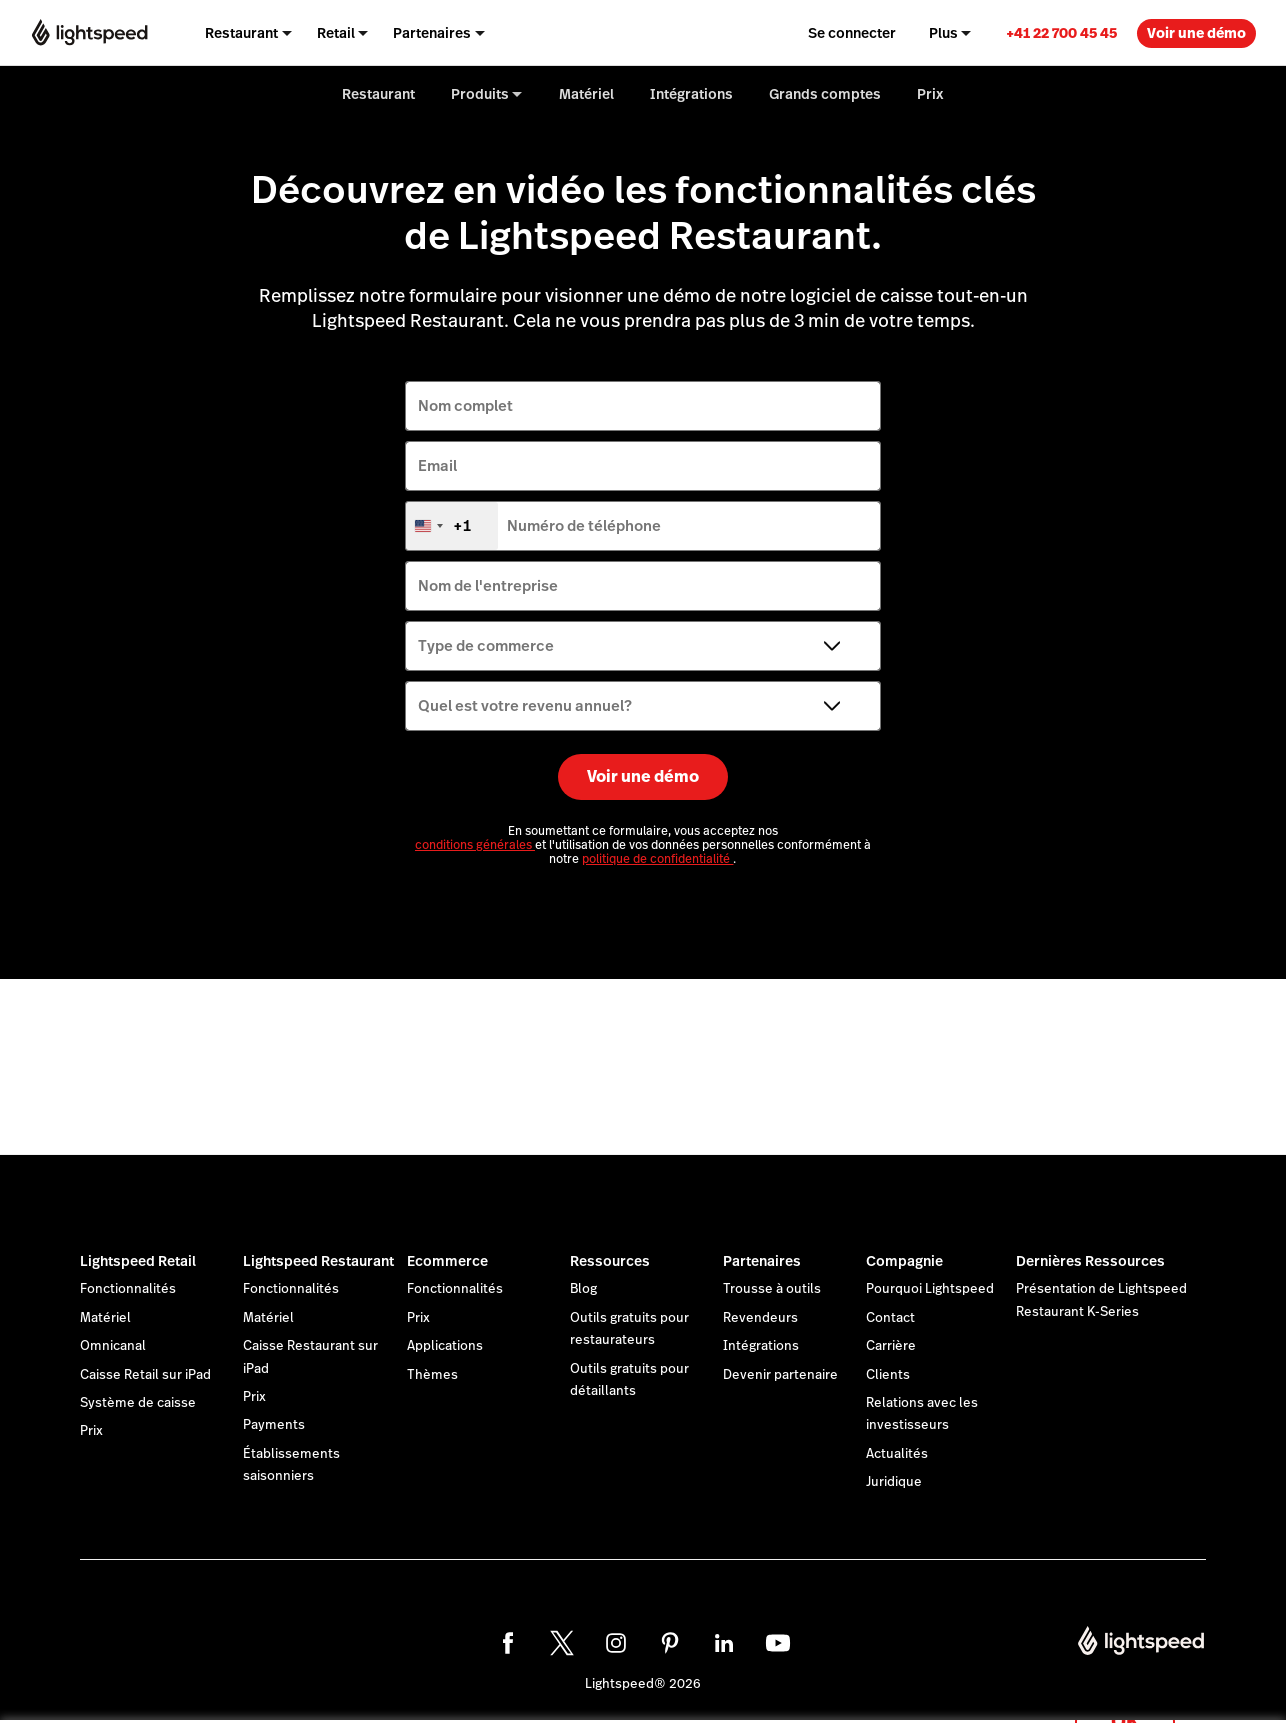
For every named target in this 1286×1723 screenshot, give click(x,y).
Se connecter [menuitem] (852, 33)
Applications (445, 1346)
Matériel (105, 1318)
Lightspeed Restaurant (318, 1261)
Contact (890, 1318)
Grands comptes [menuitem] (825, 94)
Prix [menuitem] (930, 94)
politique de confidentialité (657, 859)
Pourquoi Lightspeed (930, 1289)
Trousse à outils (772, 1289)
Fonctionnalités (128, 1289)
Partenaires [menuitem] (432, 33)
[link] (1061, 32)
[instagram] (616, 1643)
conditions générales (475, 845)
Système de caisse (138, 1403)
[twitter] (562, 1643)
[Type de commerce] (643, 646)
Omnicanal (113, 1346)
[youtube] (778, 1643)
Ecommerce (447, 1261)
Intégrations (761, 1346)
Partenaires (762, 1261)
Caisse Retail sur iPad (145, 1375)
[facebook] (508, 1643)
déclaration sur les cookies (788, 1685)
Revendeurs (760, 1318)
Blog (583, 1289)
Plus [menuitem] (943, 33)
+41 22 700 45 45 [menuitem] (1061, 33)
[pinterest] (670, 1643)
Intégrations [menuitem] (691, 94)
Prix (91, 1431)
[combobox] (452, 526)
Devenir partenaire (780, 1375)
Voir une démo (1196, 33)
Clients (888, 1375)
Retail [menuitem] (336, 33)
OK (1125, 1696)
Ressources (610, 1261)
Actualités (897, 1454)
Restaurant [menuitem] (241, 33)
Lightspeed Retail (138, 1261)
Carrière (891, 1346)
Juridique (894, 1482)
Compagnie (904, 1261)
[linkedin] (724, 1643)
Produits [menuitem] (480, 94)
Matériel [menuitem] (586, 94)
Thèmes (432, 1375)
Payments (274, 1425)
